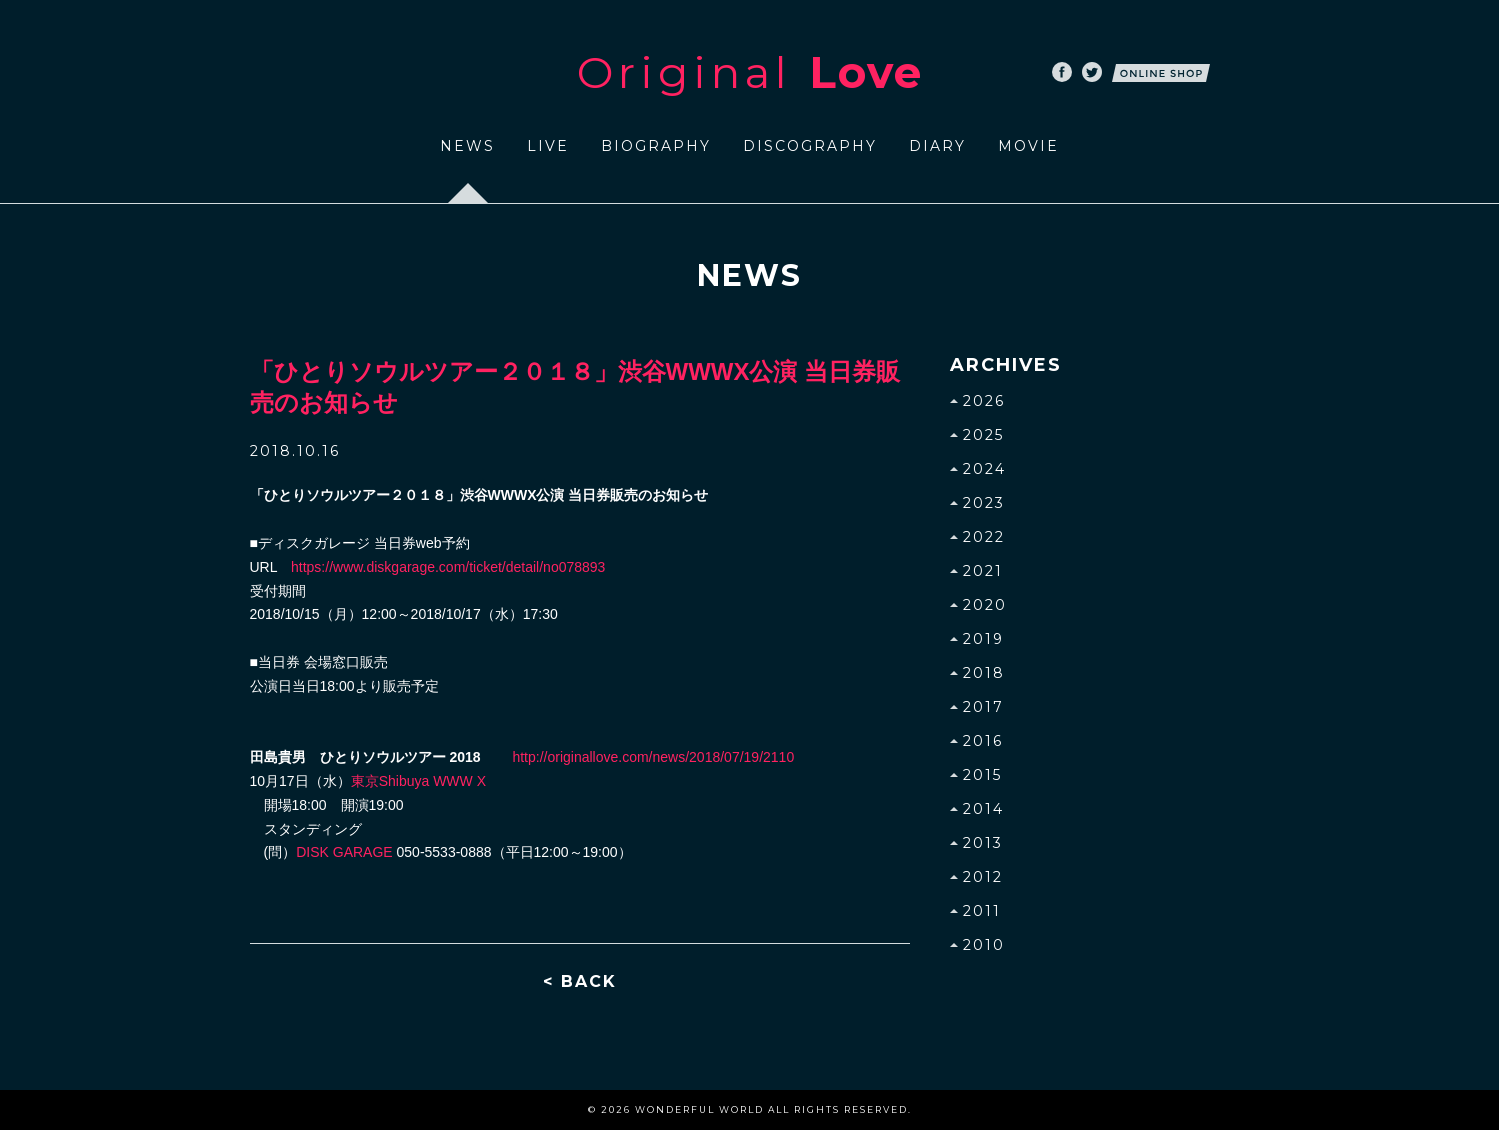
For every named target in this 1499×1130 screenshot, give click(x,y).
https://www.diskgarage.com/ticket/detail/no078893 (448, 567)
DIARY (937, 146)
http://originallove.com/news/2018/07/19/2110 (653, 757)
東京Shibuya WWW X (418, 781)
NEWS (467, 146)
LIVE (548, 146)
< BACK (580, 981)
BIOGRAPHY (656, 146)
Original (750, 72)
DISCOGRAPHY (810, 146)
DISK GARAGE (344, 852)
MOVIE (1028, 146)
